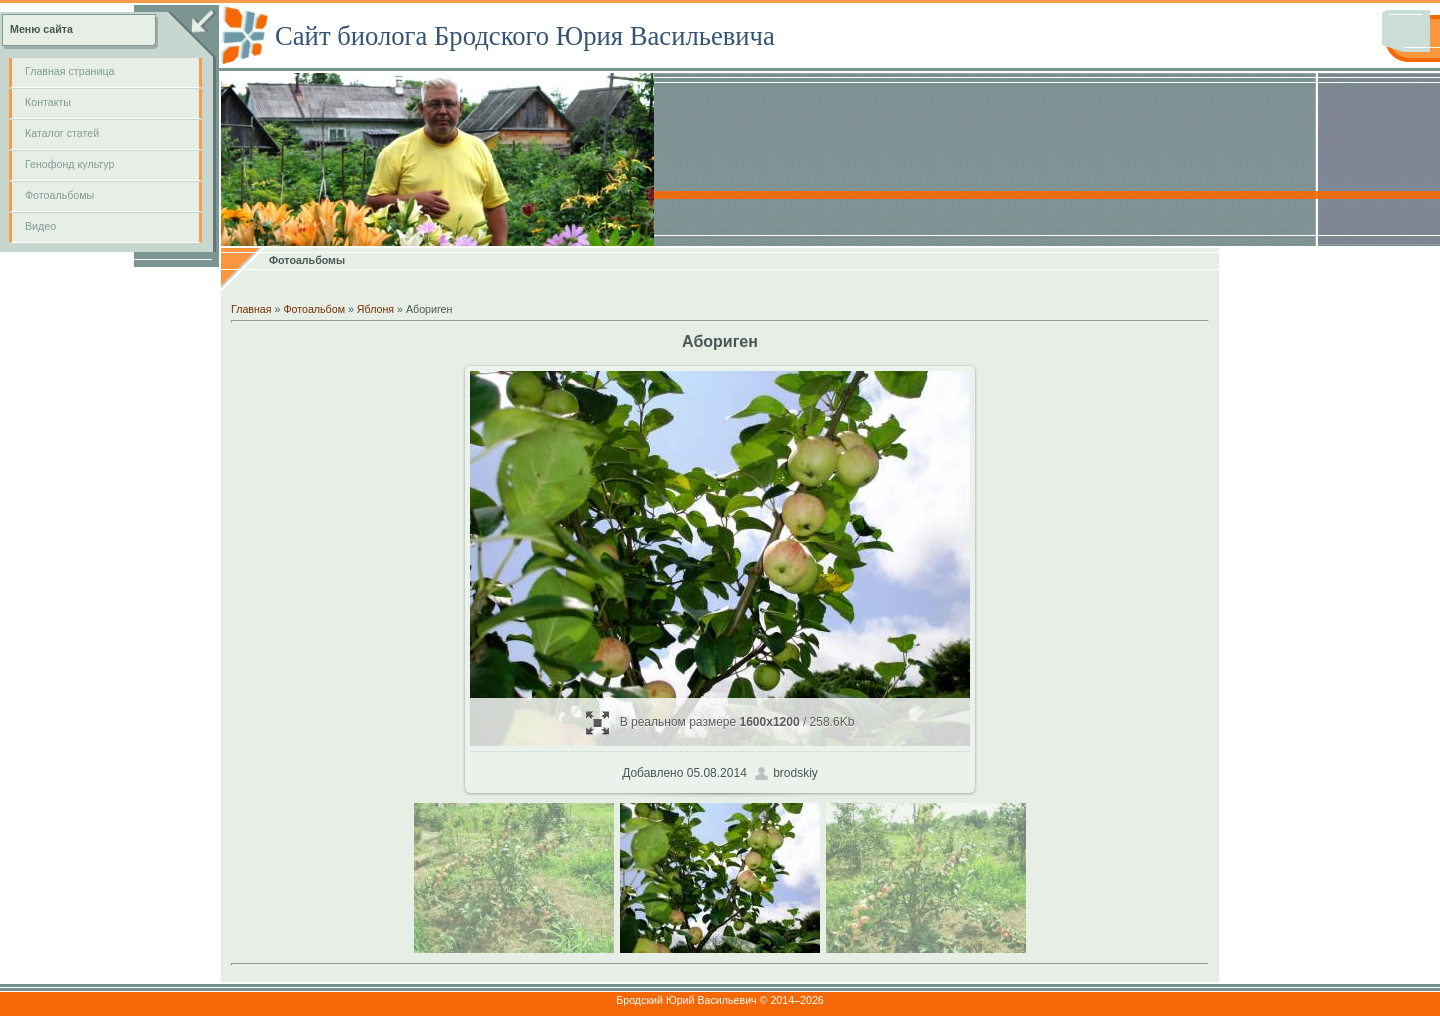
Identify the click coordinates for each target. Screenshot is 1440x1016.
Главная (251, 309)
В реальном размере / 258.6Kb (720, 722)
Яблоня (375, 309)
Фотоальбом (314, 309)
